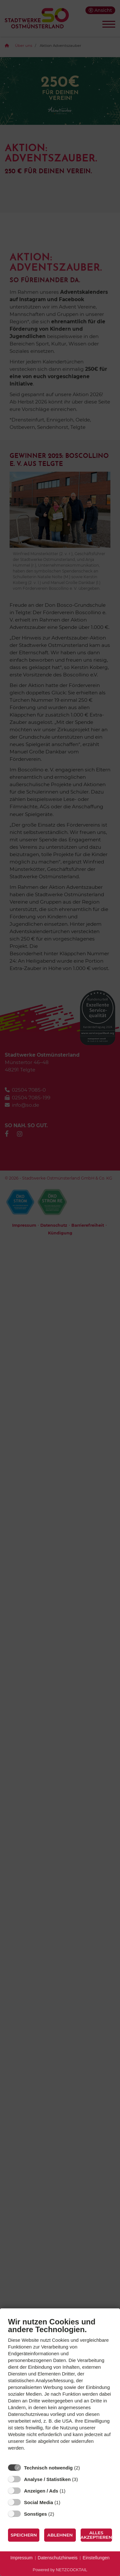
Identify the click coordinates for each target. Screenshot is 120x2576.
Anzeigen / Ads (41, 2491)
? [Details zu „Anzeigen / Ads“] (71, 2490)
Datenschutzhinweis (58, 2557)
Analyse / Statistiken (47, 2479)
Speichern (24, 2534)
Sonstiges (35, 2514)
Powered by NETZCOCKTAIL (60, 2569)
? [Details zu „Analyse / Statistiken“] (84, 2479)
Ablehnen (60, 2534)
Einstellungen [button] (96, 2557)
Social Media (38, 2502)
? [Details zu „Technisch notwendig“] (85, 2467)
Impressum (22, 2557)
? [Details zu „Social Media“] (66, 2502)
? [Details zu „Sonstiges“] (60, 2513)
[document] (60, 2389)
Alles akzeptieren (96, 2535)
